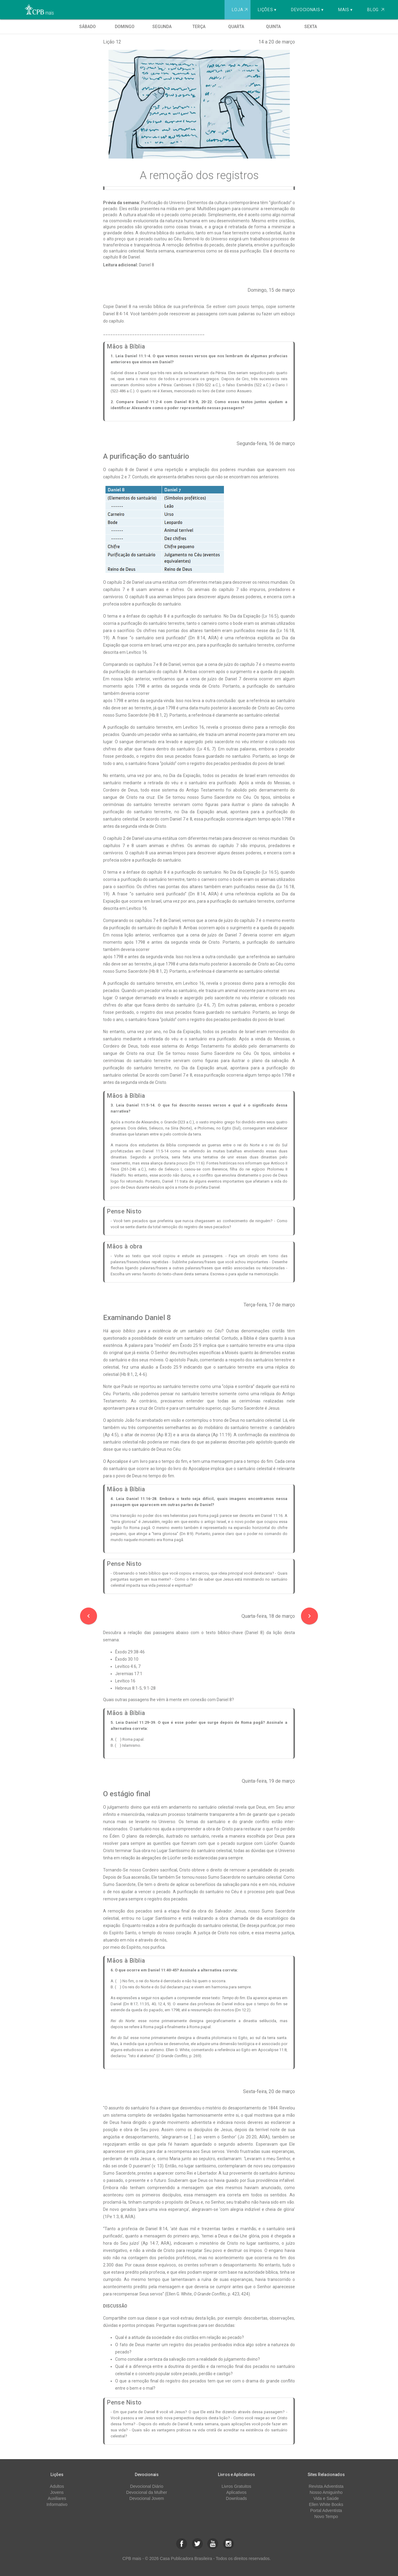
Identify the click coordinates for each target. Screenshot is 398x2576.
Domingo (124, 26)
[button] (181, 2543)
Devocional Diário (146, 2486)
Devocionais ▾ (307, 9)
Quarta (236, 26)
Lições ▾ (267, 9)
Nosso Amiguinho (326, 2492)
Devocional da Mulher (146, 2492)
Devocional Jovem (146, 2498)
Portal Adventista (326, 2510)
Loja (240, 9)
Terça (199, 26)
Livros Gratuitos (236, 2486)
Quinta (273, 26)
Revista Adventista (326, 2486)
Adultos (57, 2486)
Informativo (57, 2504)
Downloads (236, 2498)
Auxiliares (57, 2498)
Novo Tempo (326, 2516)
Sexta (310, 26)
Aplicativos (236, 2492)
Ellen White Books (326, 2504)
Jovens (56, 2492)
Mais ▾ (345, 9)
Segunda (162, 26)
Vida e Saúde (326, 2498)
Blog (375, 9)
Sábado (87, 26)
